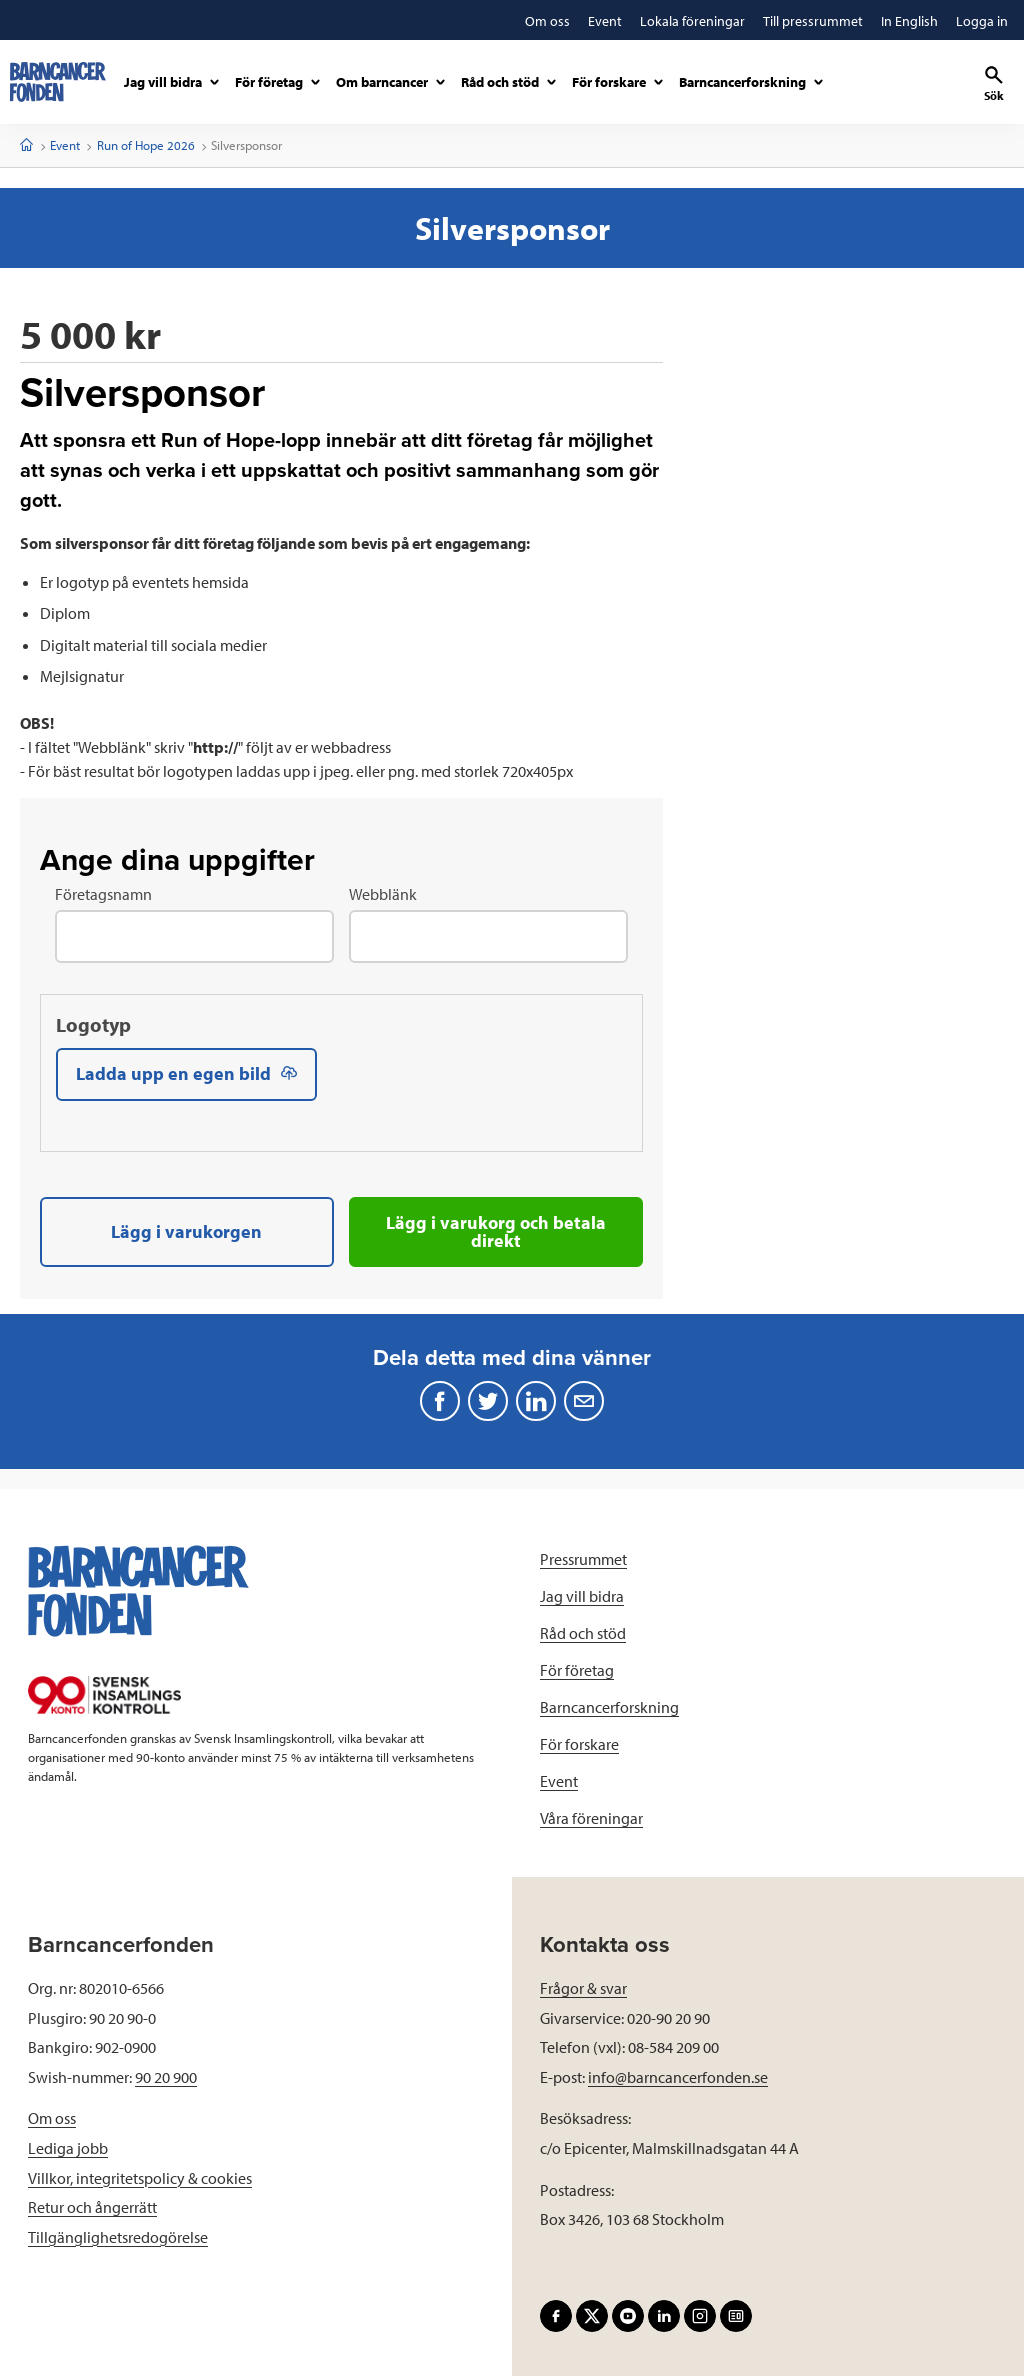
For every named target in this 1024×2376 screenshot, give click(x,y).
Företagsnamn (103, 894)
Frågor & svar (583, 1987)
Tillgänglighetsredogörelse (118, 2236)
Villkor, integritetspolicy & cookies (140, 2177)
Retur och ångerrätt (92, 2207)
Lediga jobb (68, 2147)
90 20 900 (166, 2076)
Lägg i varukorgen (186, 1231)
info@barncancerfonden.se (678, 2076)
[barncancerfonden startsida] (58, 82)
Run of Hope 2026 (146, 145)
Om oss (52, 2118)
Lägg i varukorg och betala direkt (496, 1231)
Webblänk (383, 894)
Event (65, 145)
